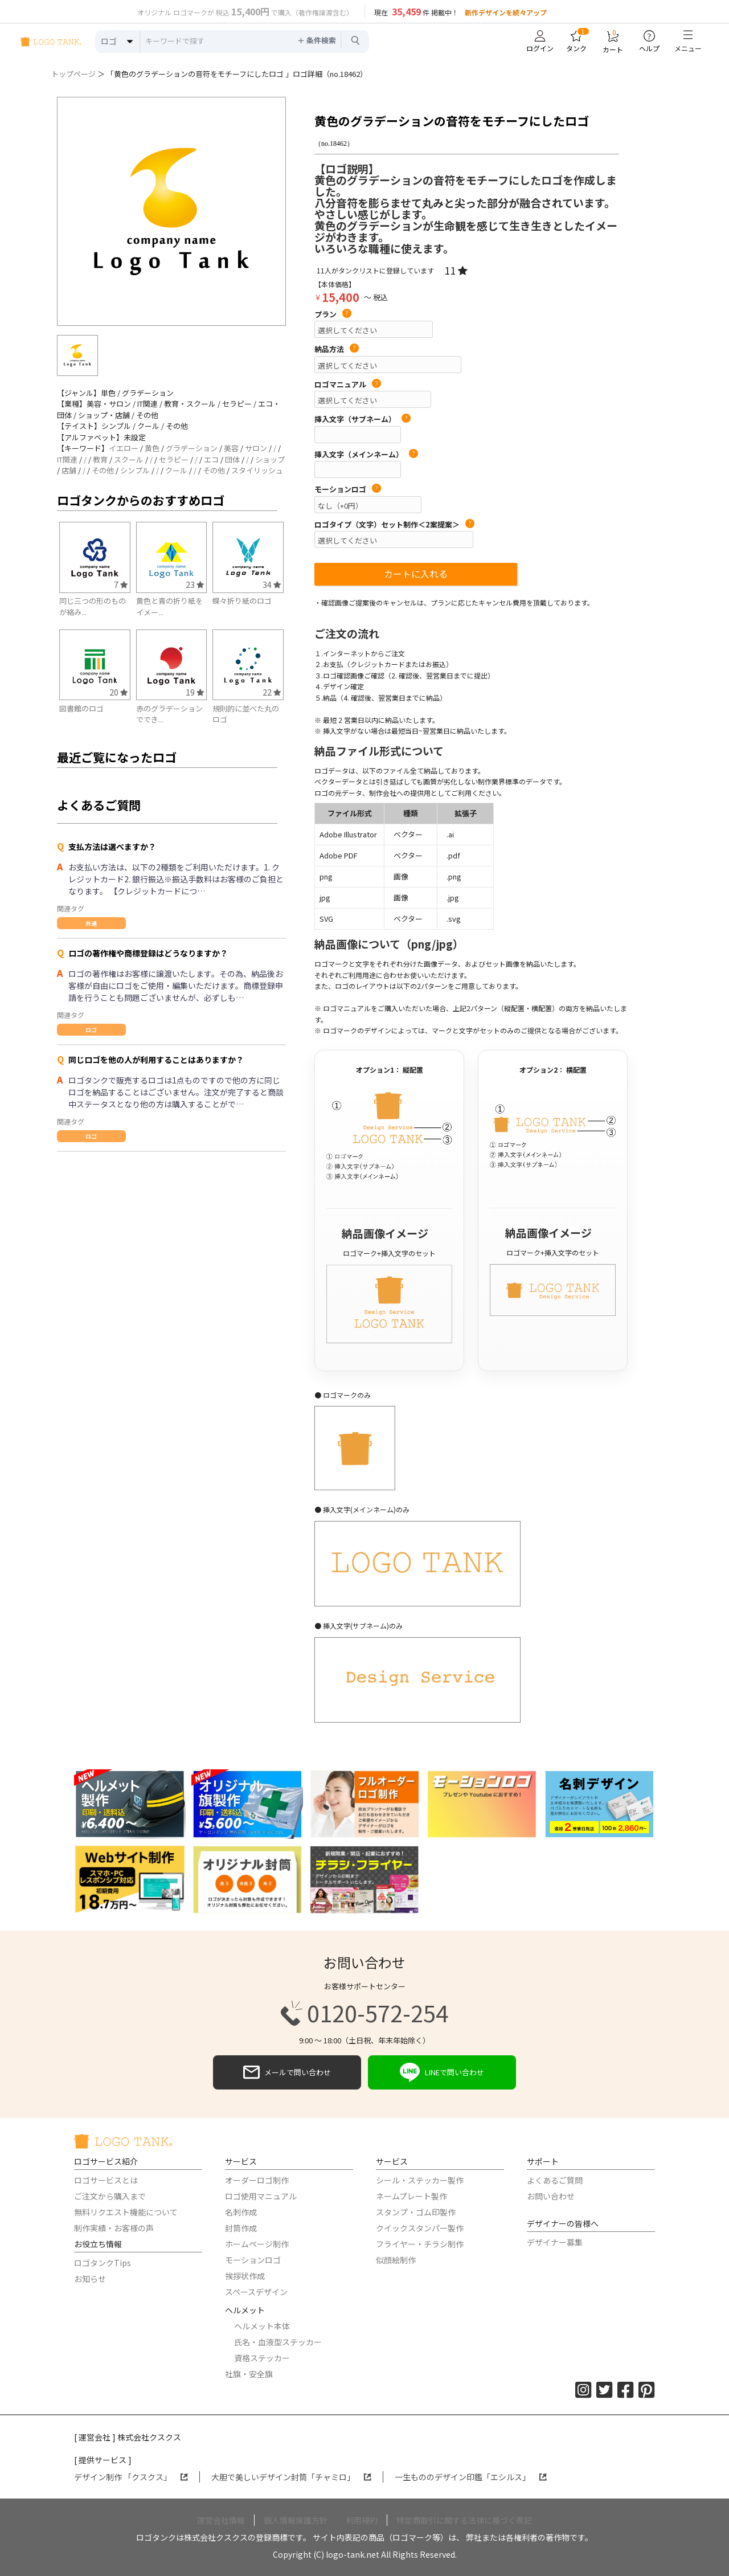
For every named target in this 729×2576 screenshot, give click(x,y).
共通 (91, 923)
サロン (256, 448)
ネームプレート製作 (411, 2196)
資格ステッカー (262, 2358)
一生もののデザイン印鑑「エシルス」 (471, 2477)
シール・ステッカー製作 (420, 2180)
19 (195, 692)
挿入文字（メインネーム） (366, 454)
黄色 (152, 448)
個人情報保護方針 (295, 2520)
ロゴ (91, 1029)
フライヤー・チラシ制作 (420, 2244)
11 (456, 270)
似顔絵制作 (396, 2260)
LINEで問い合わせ (442, 2072)
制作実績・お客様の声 (114, 2228)
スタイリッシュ (257, 470)
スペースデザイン (256, 2291)
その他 (103, 470)
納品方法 (336, 349)
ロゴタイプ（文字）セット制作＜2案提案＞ (394, 524)
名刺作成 (241, 2212)
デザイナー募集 (555, 2242)
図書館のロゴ (81, 708)
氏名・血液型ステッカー (278, 2342)
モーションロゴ (347, 489)
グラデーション (192, 448)
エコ (211, 459)
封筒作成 (241, 2228)
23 (195, 584)
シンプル (135, 470)
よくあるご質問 (555, 2180)
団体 (232, 459)
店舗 (69, 470)
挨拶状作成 (245, 2275)
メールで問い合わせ (287, 2072)
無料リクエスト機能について (126, 2212)
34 (272, 584)
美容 (231, 448)
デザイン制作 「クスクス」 (131, 2477)
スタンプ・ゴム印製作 (416, 2212)
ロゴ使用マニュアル (261, 2196)
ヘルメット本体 (262, 2326)
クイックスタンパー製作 (420, 2228)
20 (118, 692)
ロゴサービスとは (106, 2180)
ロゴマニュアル (347, 384)
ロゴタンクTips (102, 2262)
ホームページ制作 (257, 2244)
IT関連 (67, 459)
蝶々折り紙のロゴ (242, 600)
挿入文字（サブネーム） (362, 419)
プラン (332, 314)
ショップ (270, 459)
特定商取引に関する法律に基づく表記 (464, 2520)
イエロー (123, 448)
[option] (171, 211)
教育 (100, 459)
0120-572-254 (364, 2013)
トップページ (73, 73)
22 (272, 692)
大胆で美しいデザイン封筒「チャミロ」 (291, 2477)
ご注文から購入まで (110, 2196)
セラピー (174, 459)
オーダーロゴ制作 (257, 2180)
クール (176, 470)
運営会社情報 (221, 2520)
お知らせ (90, 2278)
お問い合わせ (551, 2196)
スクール (129, 459)
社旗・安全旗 (249, 2373)
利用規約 (362, 2520)
